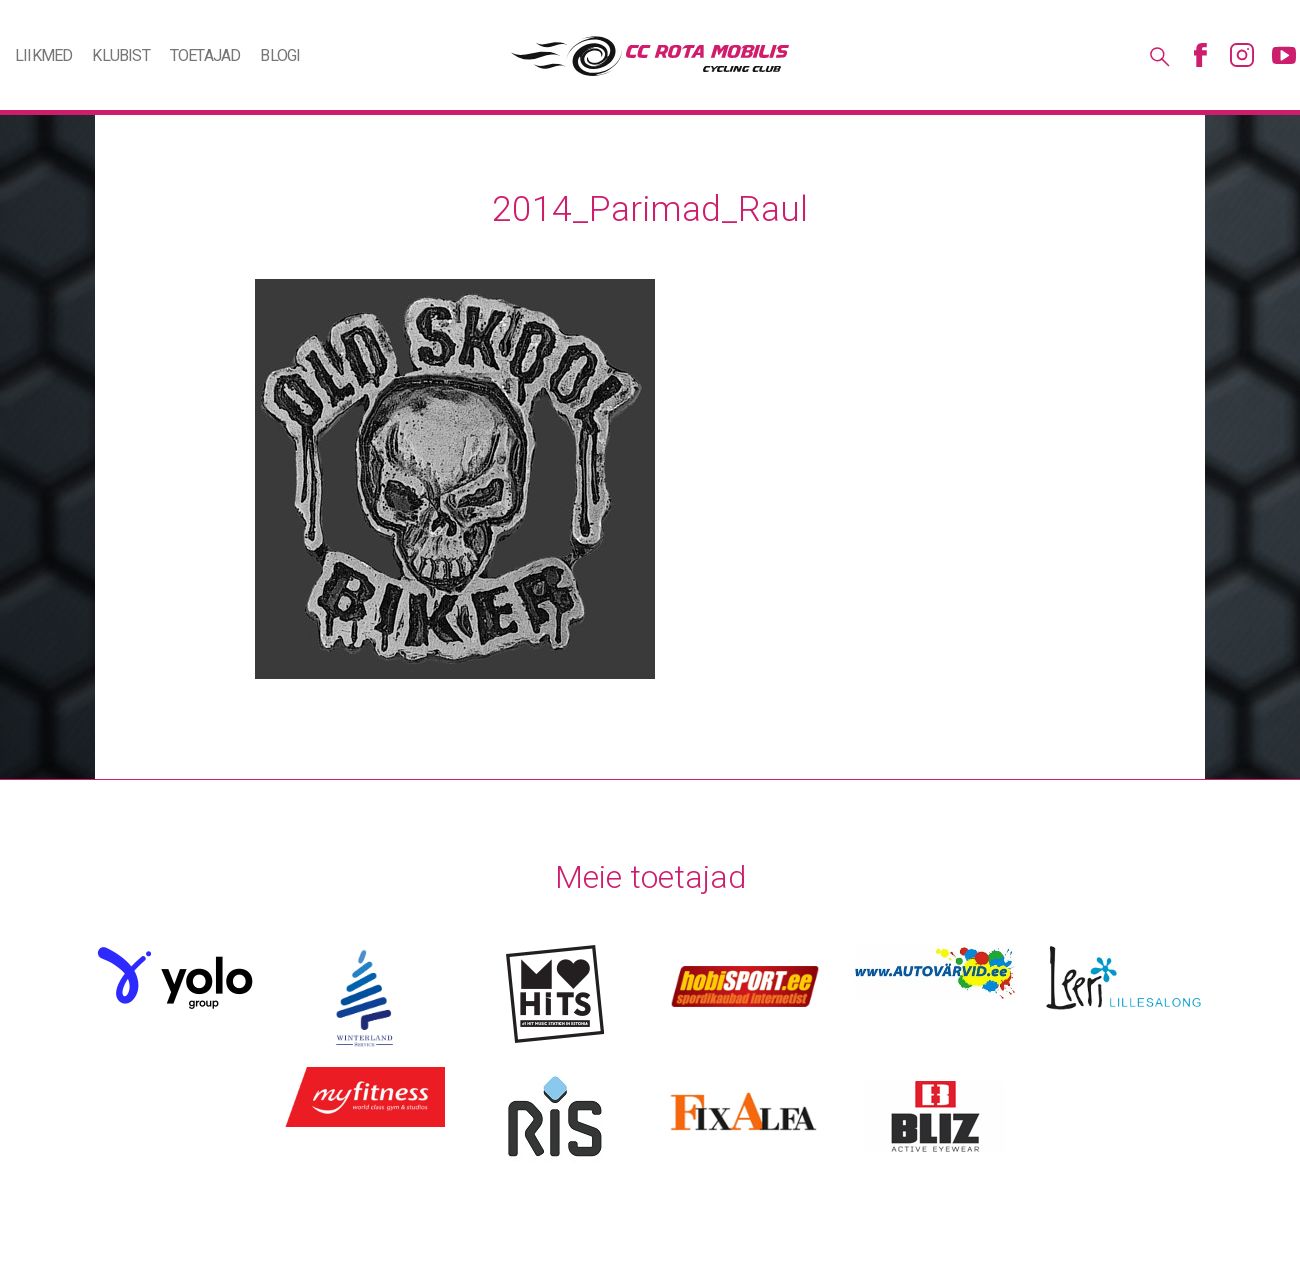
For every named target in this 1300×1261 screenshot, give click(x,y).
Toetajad (205, 55)
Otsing (1158, 55)
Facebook (1200, 55)
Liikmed (43, 55)
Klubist (120, 55)
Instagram (1242, 55)
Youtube (1284, 55)
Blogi (280, 55)
